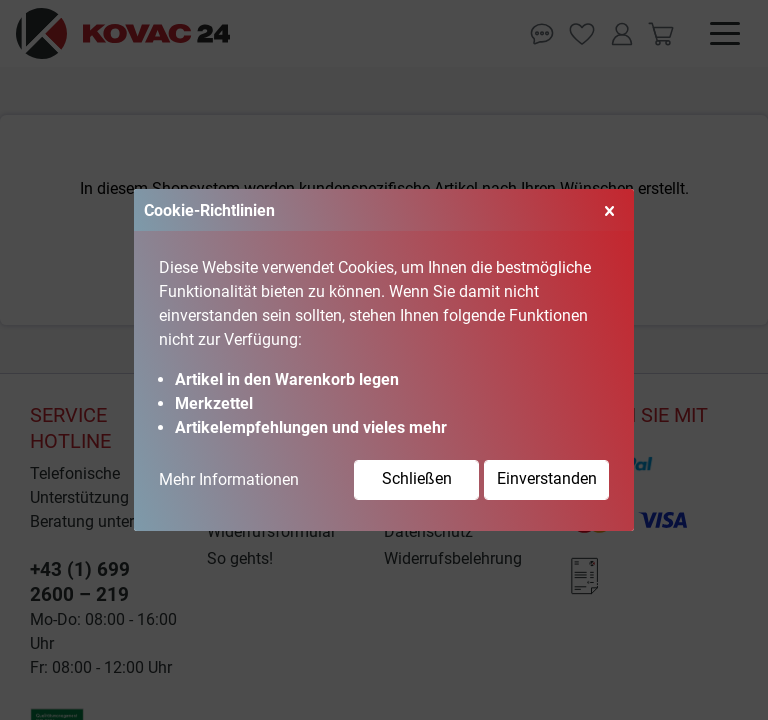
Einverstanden (547, 478)
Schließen (417, 478)
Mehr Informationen (229, 479)
